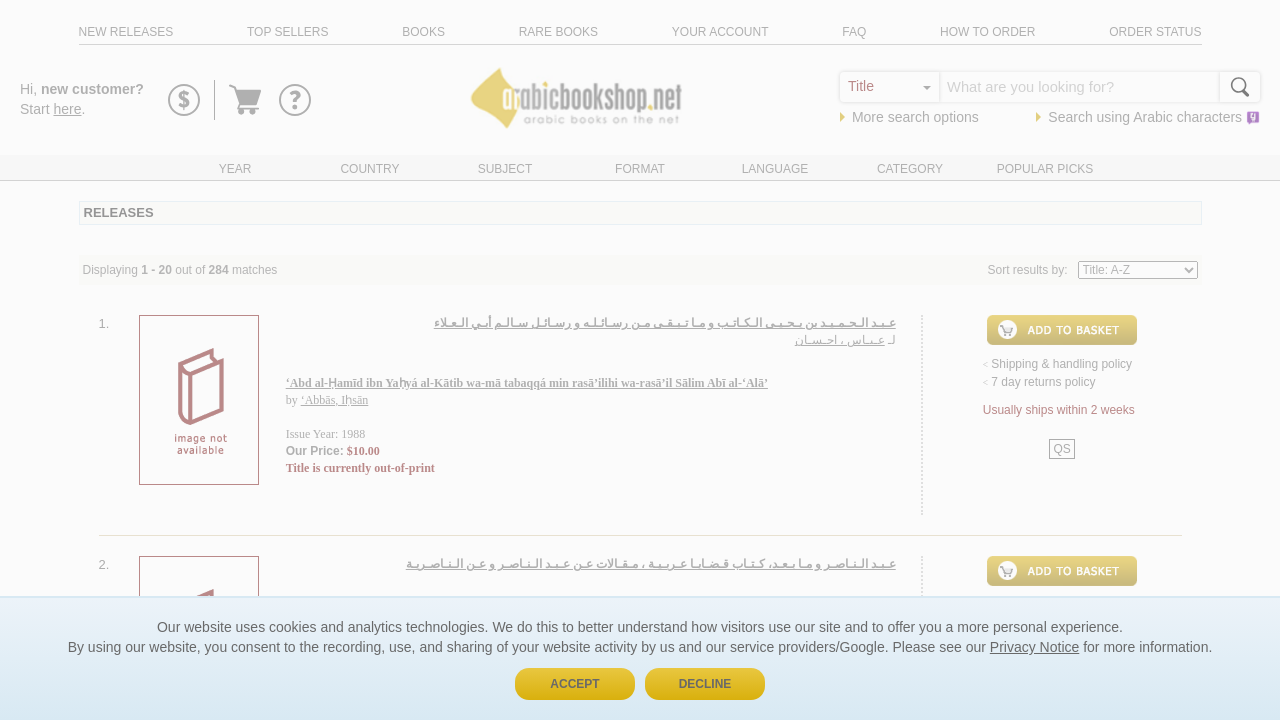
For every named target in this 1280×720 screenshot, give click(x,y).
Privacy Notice (1034, 647)
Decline (705, 684)
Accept (574, 684)
